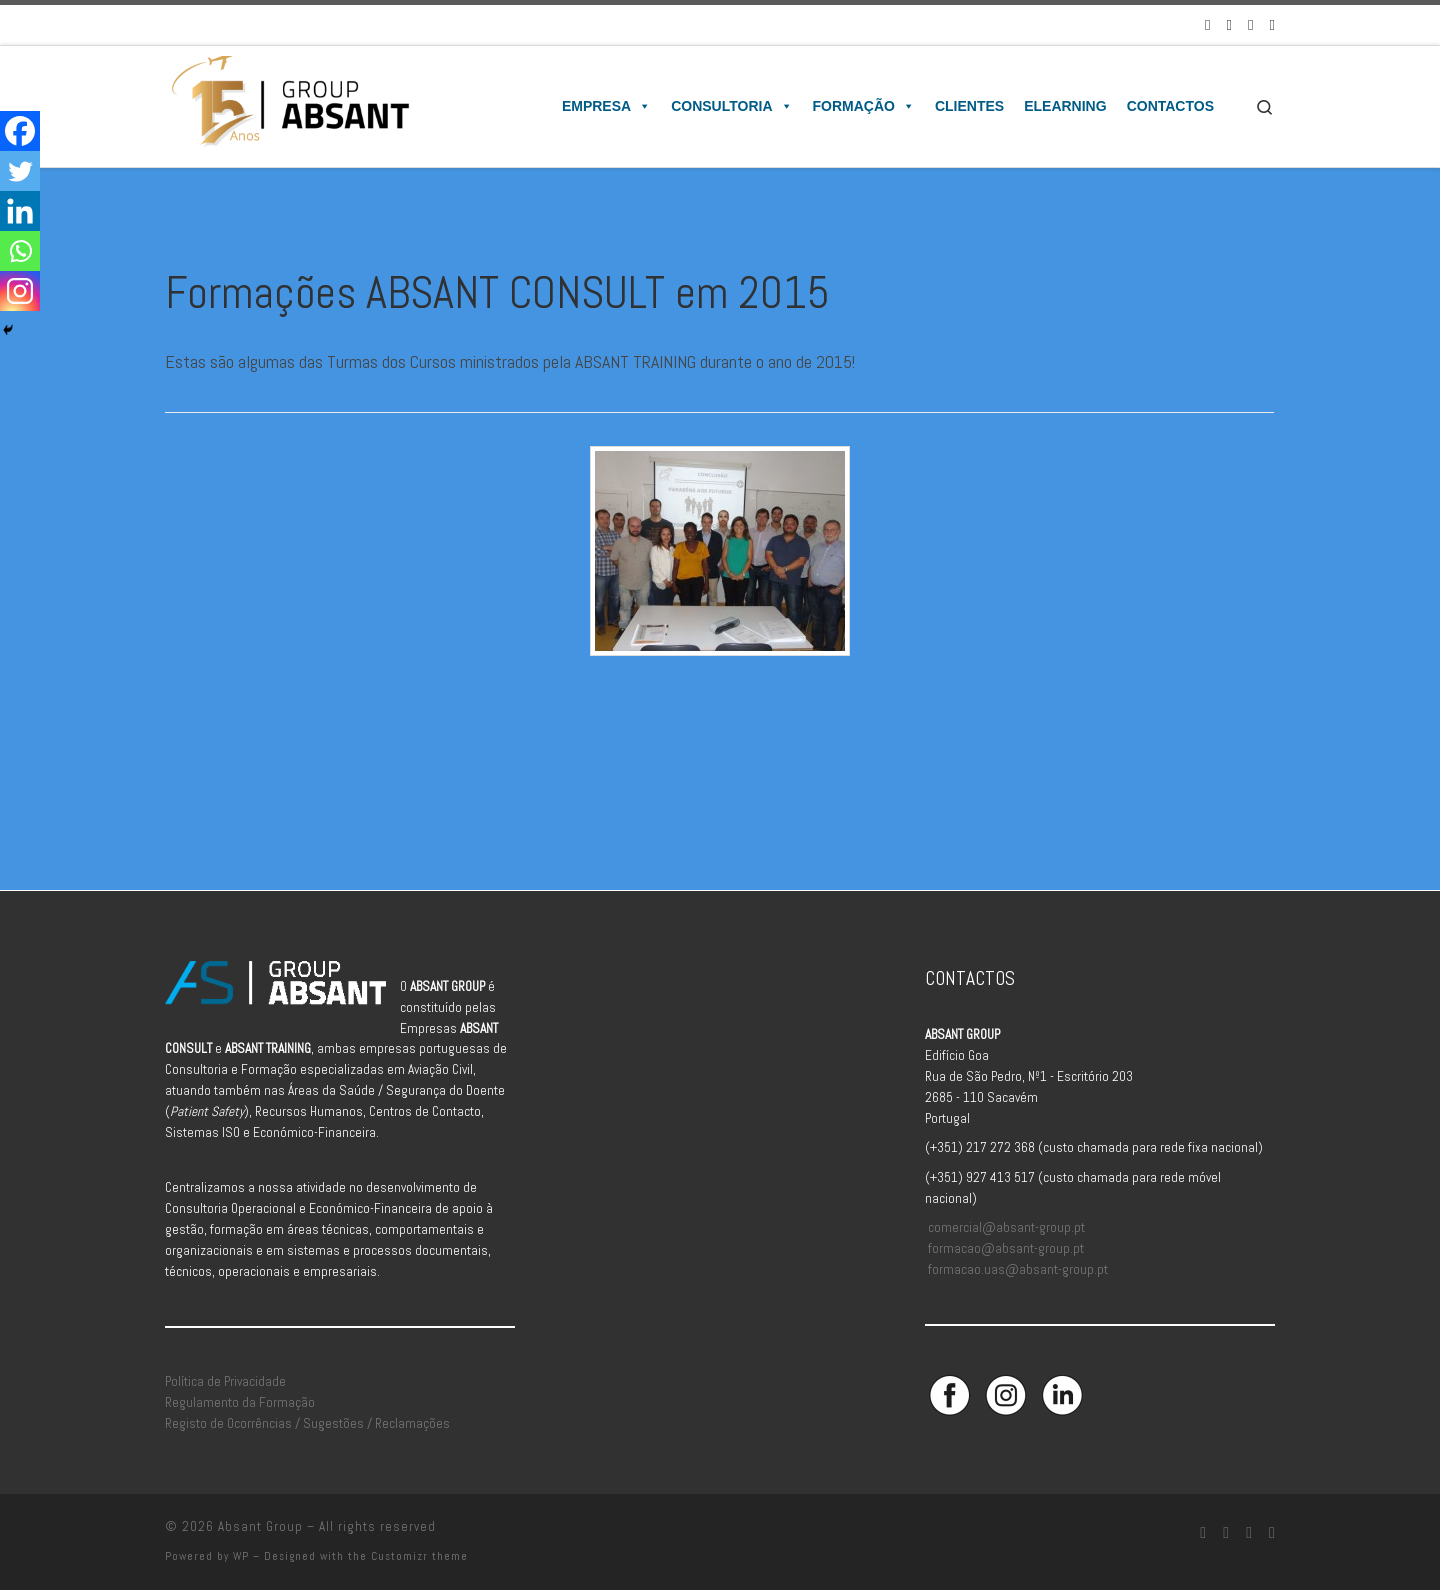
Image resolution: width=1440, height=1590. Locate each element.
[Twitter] (20, 171)
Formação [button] (864, 106)
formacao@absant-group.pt (1006, 1248)
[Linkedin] (20, 211)
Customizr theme (419, 1556)
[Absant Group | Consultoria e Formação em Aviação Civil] (289, 104)
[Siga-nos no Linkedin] (1250, 24)
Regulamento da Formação (240, 1402)
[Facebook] (20, 131)
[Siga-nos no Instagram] (1229, 24)
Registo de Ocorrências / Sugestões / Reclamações (307, 1423)
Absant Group (260, 1526)
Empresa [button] (606, 106)
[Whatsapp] (20, 251)
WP (241, 1556)
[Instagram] (20, 291)
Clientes (969, 106)
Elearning (1065, 106)
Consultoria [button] (731, 106)
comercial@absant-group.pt (1006, 1227)
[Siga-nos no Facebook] (1207, 24)
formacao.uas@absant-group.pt (1018, 1269)
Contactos (1170, 106)
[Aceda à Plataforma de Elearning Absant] (1272, 24)
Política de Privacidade (225, 1381)
